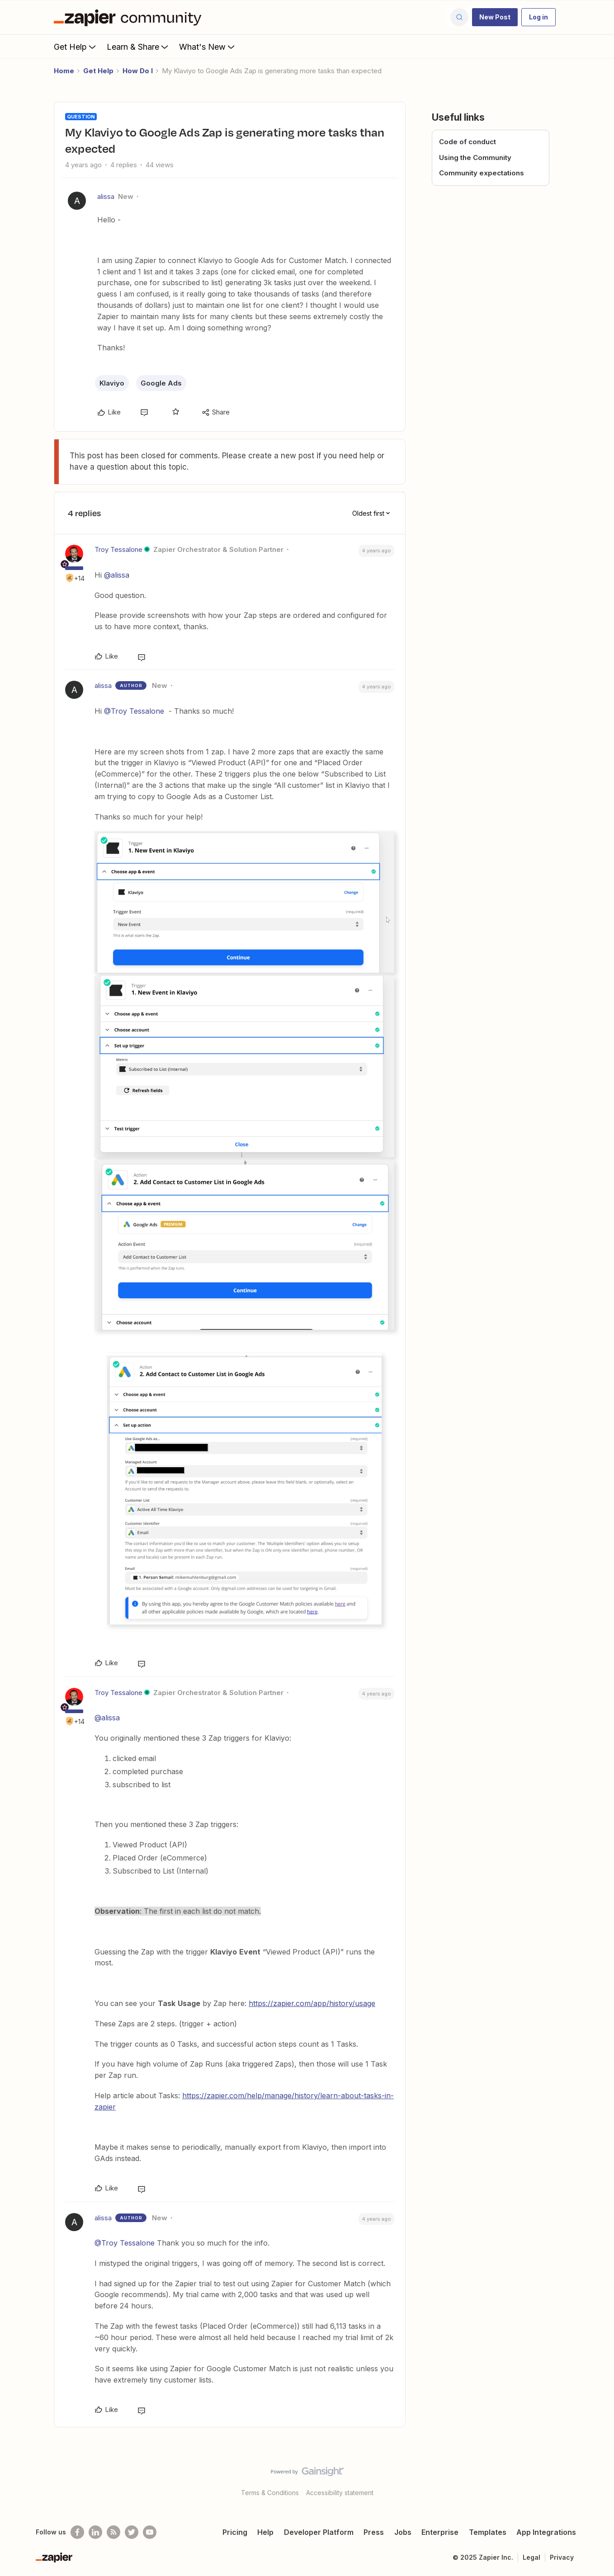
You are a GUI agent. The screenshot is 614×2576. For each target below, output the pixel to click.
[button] (495, 17)
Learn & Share (138, 46)
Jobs (402, 2532)
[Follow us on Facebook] (77, 2532)
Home (64, 70)
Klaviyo (111, 383)
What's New (207, 46)
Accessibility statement (339, 2492)
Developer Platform (319, 2532)
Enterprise (439, 2532)
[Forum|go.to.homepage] (130, 17)
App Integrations (546, 2532)
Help (265, 2532)
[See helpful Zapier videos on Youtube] (149, 2532)
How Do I (138, 70)
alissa (105, 196)
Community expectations (481, 173)
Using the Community (475, 157)
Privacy (562, 2557)
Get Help (76, 46)
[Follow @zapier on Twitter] (131, 2532)
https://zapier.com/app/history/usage (312, 2003)
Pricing (234, 2532)
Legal (531, 2557)
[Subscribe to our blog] (113, 2532)
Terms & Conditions (270, 2492)
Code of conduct (467, 141)
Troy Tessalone (118, 549)
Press (374, 2532)
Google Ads (161, 383)
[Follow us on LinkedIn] (95, 2532)
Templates (487, 2532)
